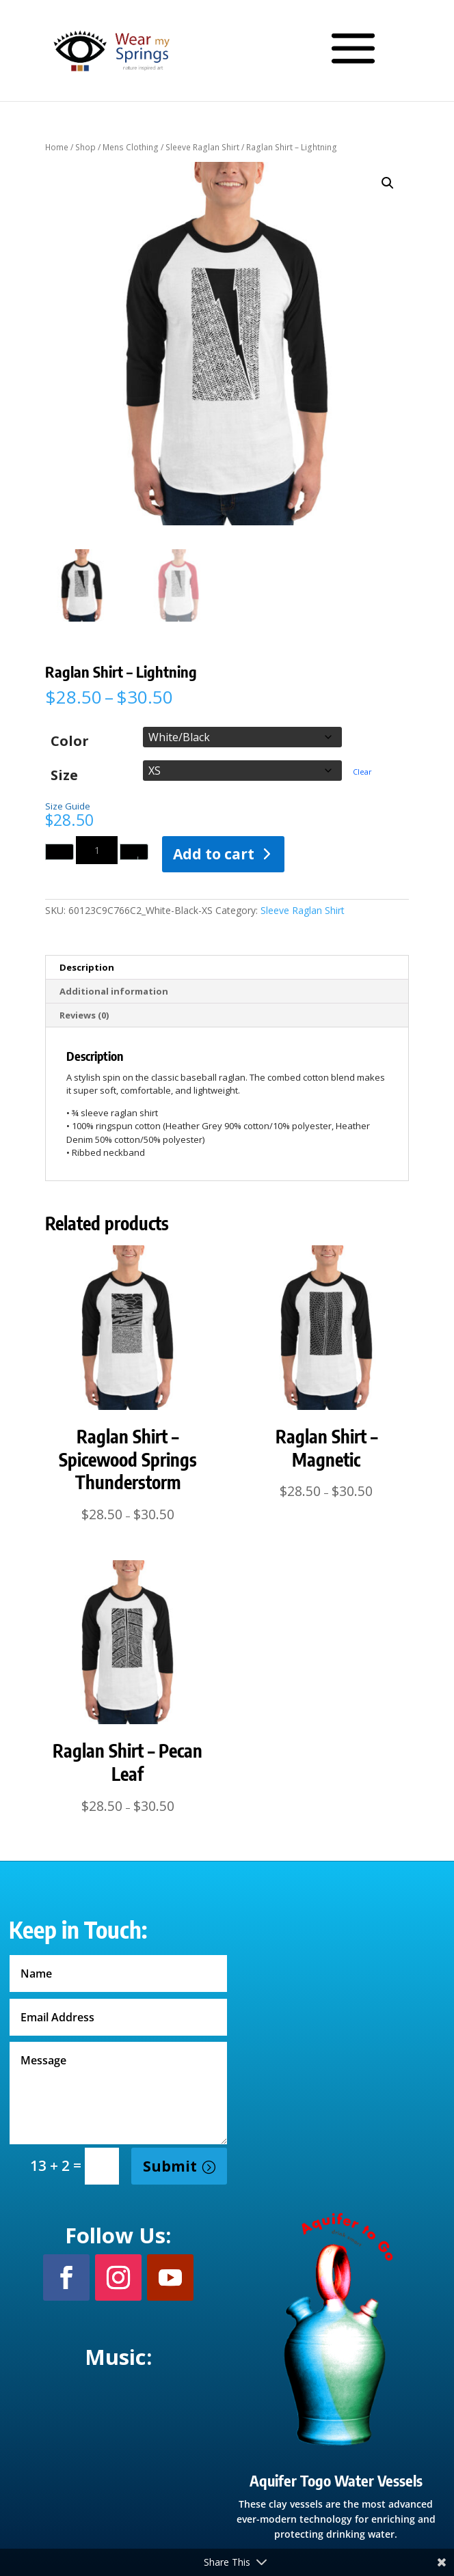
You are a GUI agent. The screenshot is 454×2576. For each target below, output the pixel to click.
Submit (170, 2166)
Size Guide (67, 806)
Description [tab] (86, 967)
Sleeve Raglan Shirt (202, 147)
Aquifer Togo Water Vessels (336, 2480)
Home (56, 147)
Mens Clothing (131, 147)
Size (64, 774)
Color (70, 740)
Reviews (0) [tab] (84, 1015)
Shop (85, 147)
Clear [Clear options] (362, 771)
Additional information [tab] (113, 991)
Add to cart (213, 853)
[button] (387, 183)
